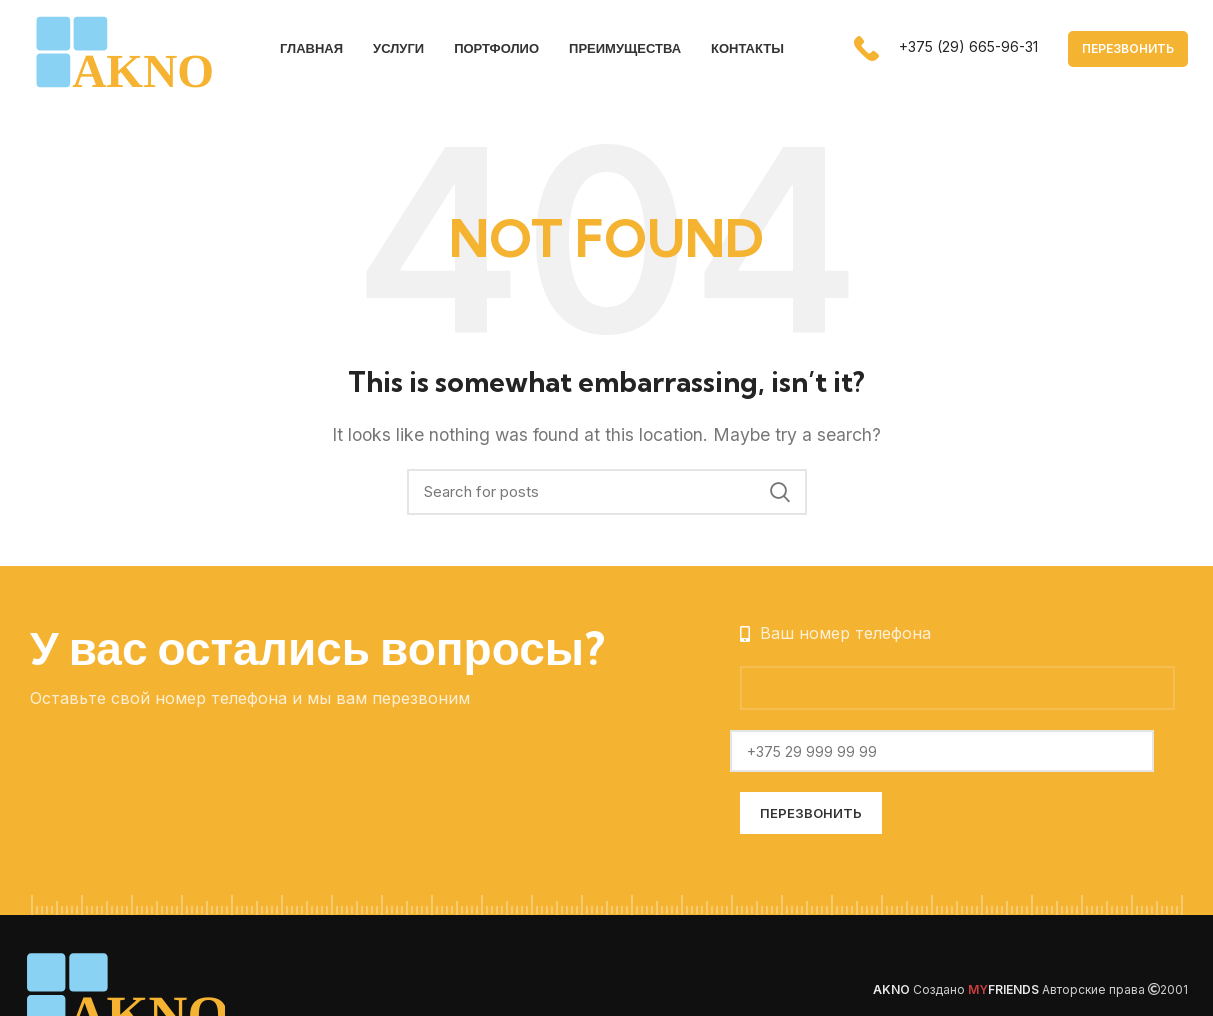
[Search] (607, 494)
